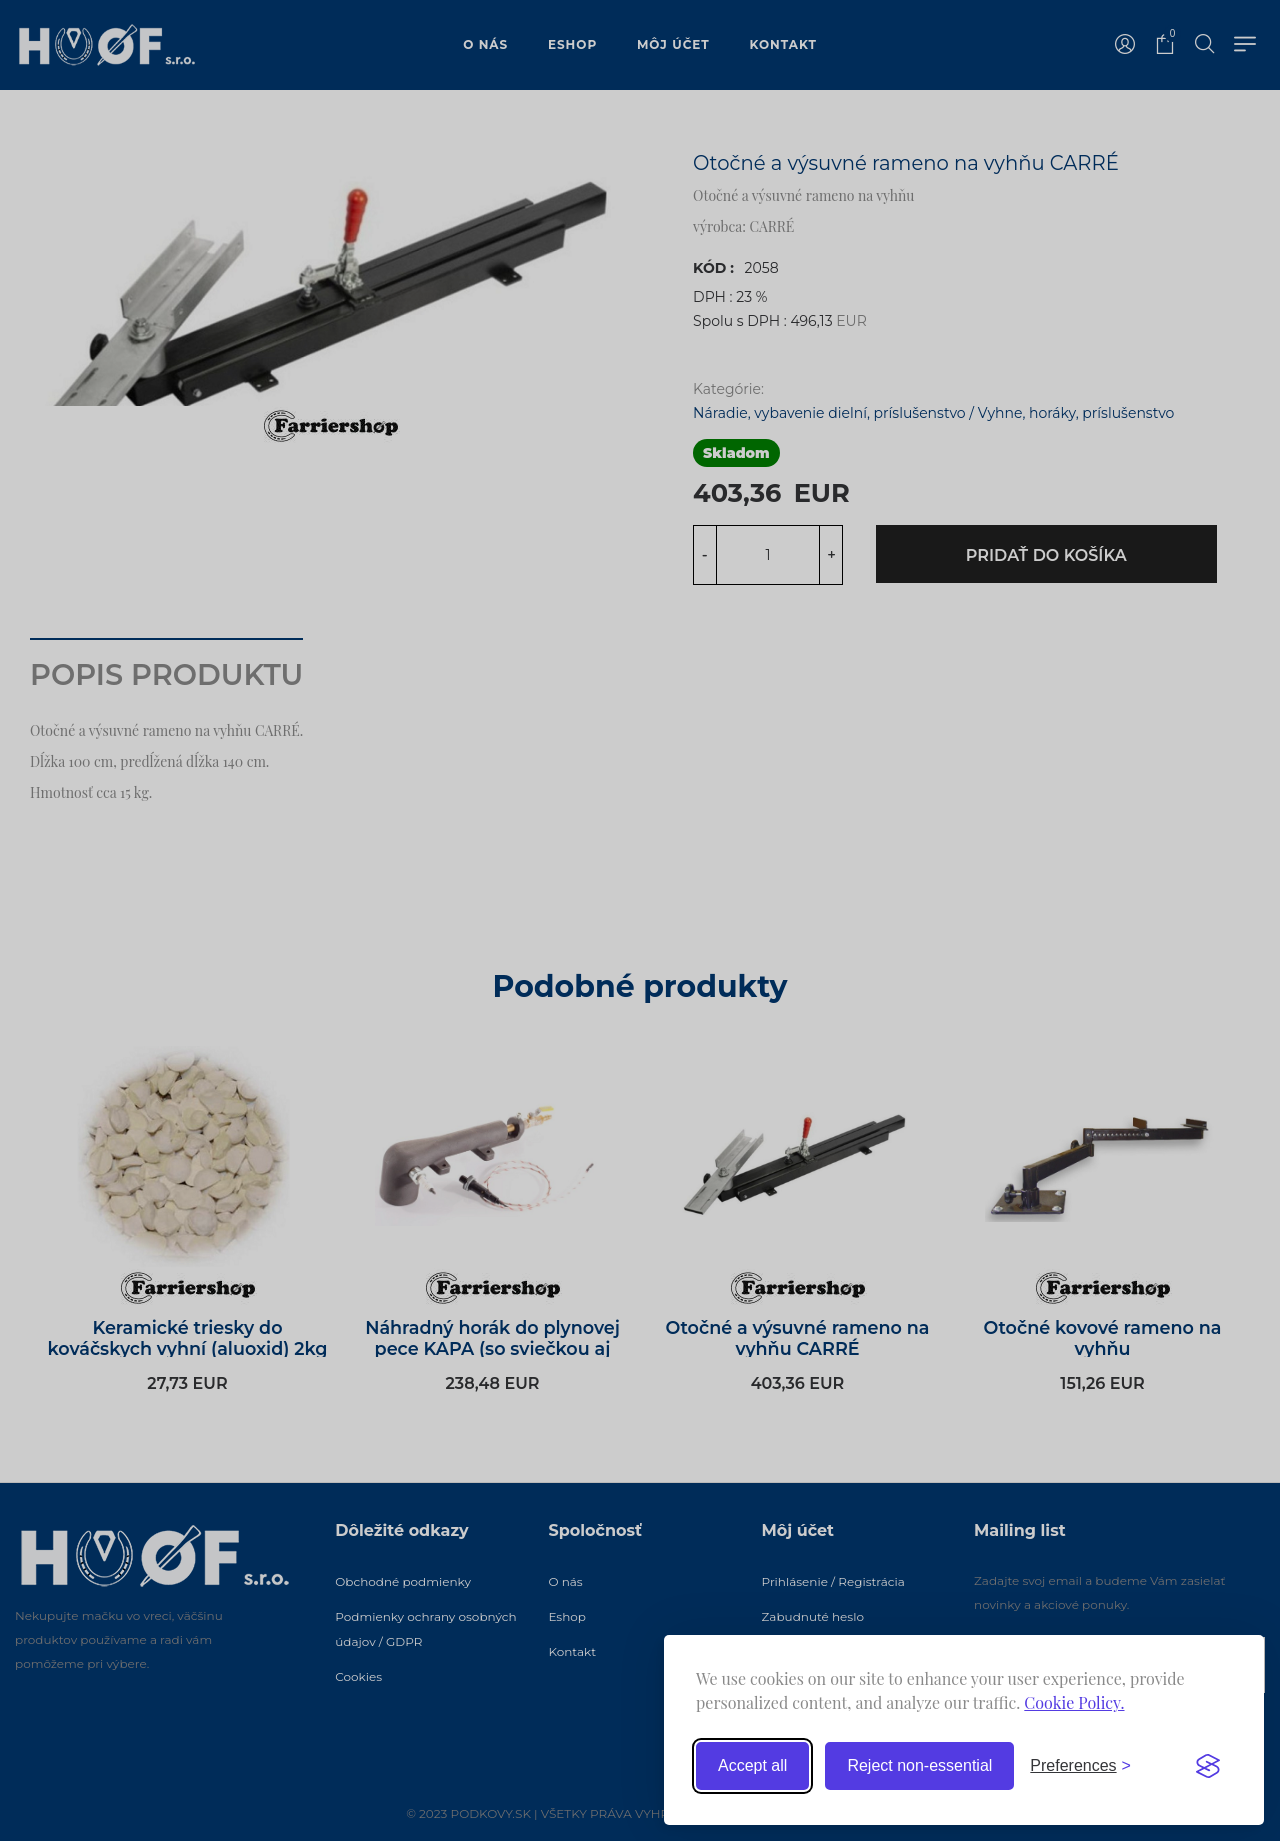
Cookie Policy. (1074, 1702)
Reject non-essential (919, 1765)
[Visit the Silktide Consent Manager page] (1208, 1766)
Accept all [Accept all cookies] (752, 1765)
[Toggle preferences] (1080, 1766)
